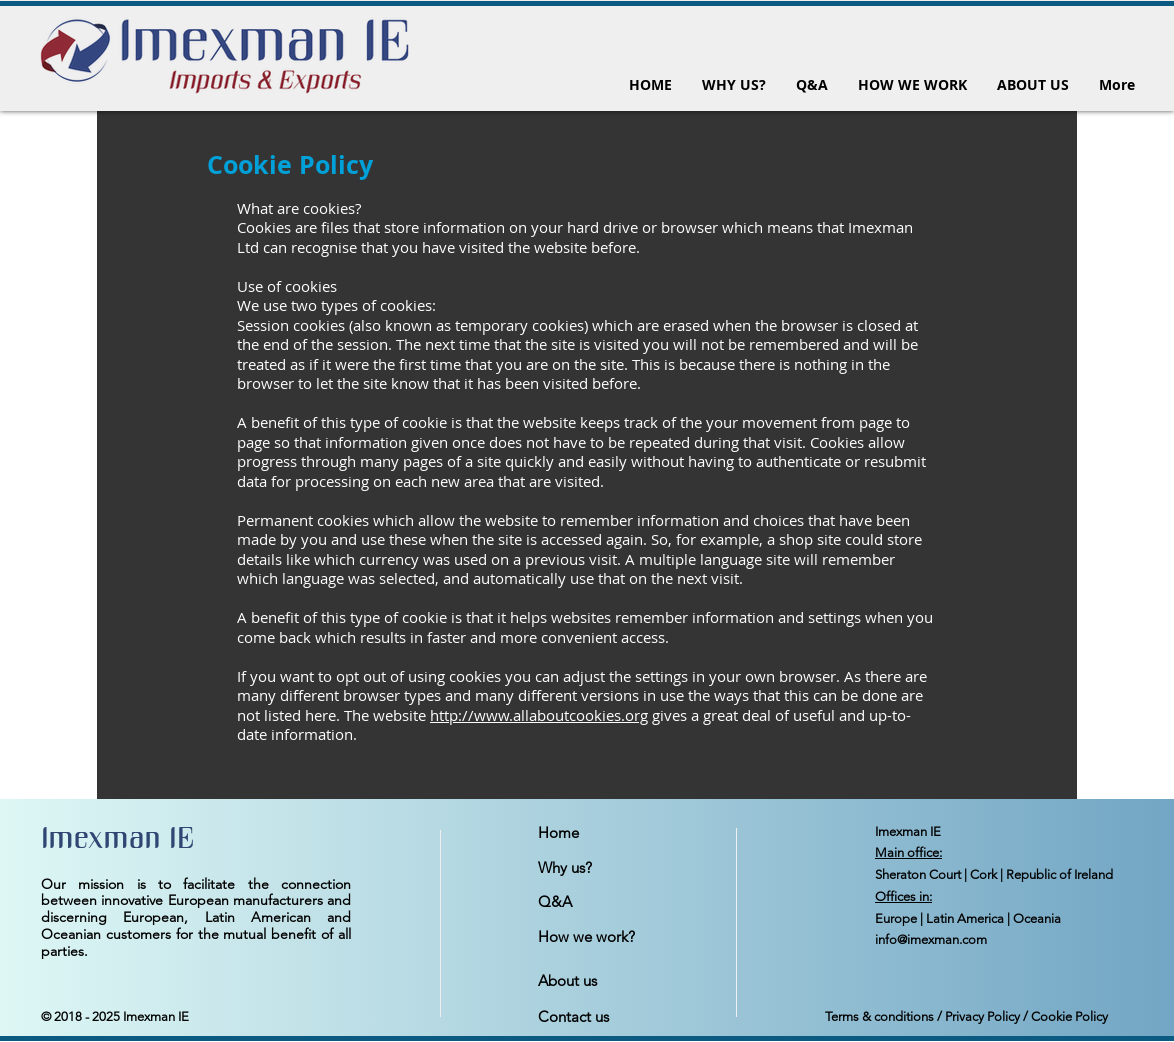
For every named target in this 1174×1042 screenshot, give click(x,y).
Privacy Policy (982, 1016)
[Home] (609, 833)
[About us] (609, 981)
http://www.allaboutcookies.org (539, 715)
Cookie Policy (1069, 1016)
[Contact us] (609, 1017)
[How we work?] (609, 937)
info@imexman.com (931, 939)
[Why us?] (609, 868)
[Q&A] (609, 902)
